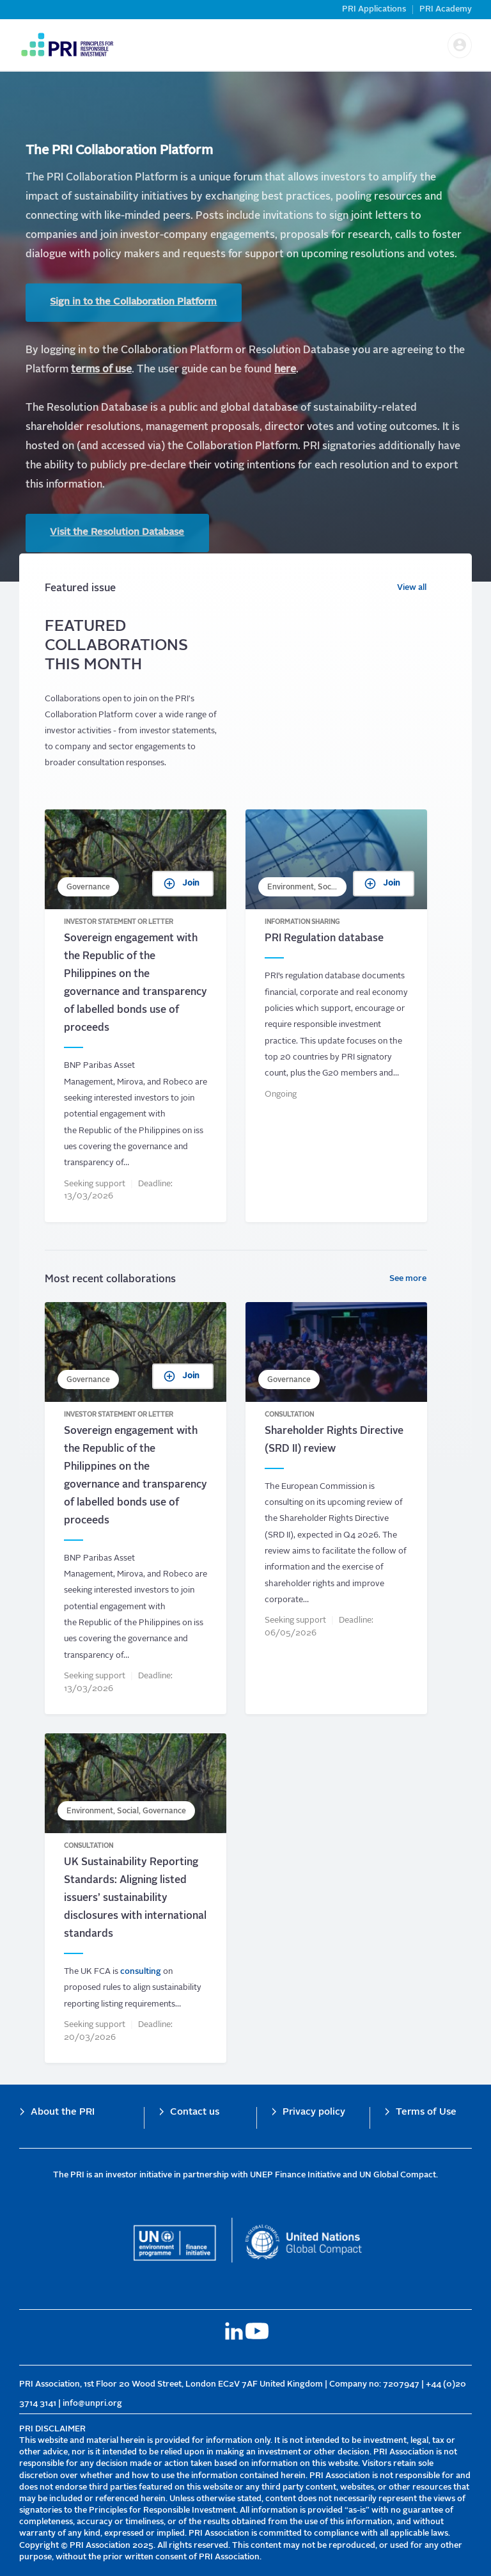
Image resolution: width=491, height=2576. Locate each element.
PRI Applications (374, 9)
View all (411, 589)
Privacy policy (314, 2112)
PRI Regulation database (336, 1017)
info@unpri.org (92, 2403)
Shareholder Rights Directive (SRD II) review (336, 1509)
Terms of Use (426, 2112)
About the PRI (63, 2112)
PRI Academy (445, 9)
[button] (460, 45)
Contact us (194, 2112)
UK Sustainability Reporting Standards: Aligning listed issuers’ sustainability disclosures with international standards (135, 1900)
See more (407, 1280)
